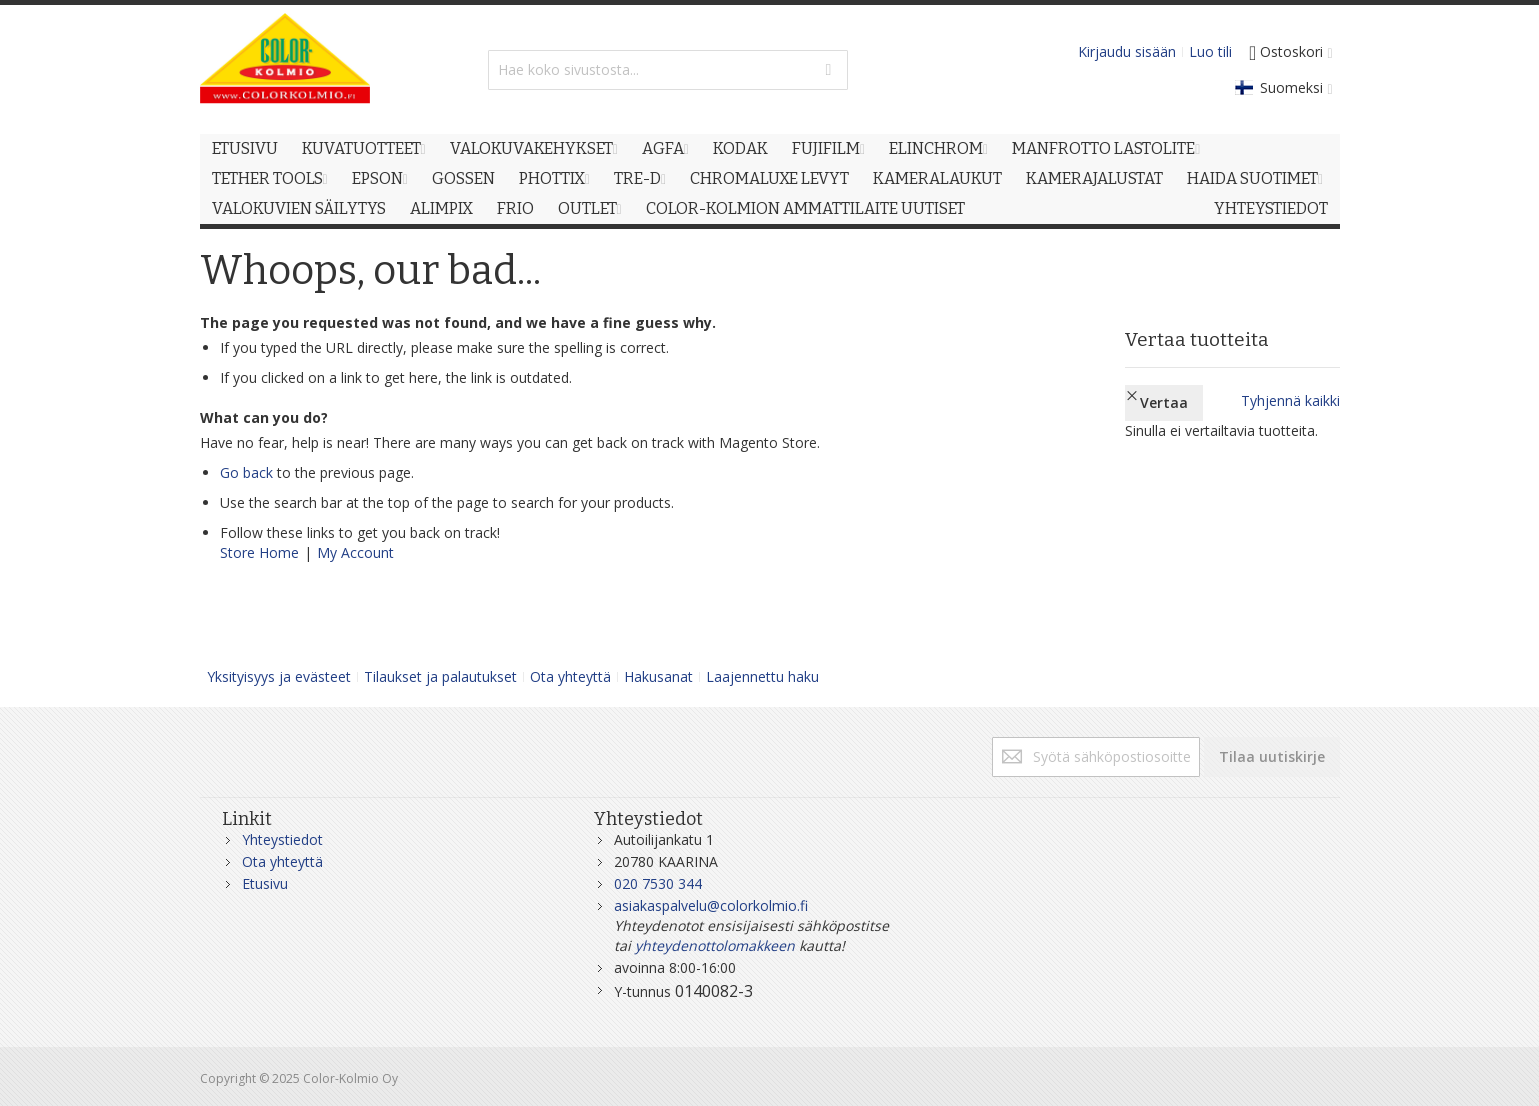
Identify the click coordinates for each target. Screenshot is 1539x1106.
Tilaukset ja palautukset (440, 676)
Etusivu (265, 883)
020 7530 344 (658, 883)
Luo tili (1210, 51)
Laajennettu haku (762, 676)
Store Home (259, 552)
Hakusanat (658, 676)
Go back (246, 472)
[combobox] (668, 70)
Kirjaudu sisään (1127, 51)
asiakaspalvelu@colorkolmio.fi (711, 905)
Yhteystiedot (282, 839)
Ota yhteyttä (570, 676)
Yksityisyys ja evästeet (279, 676)
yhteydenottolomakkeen (715, 945)
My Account (355, 552)
